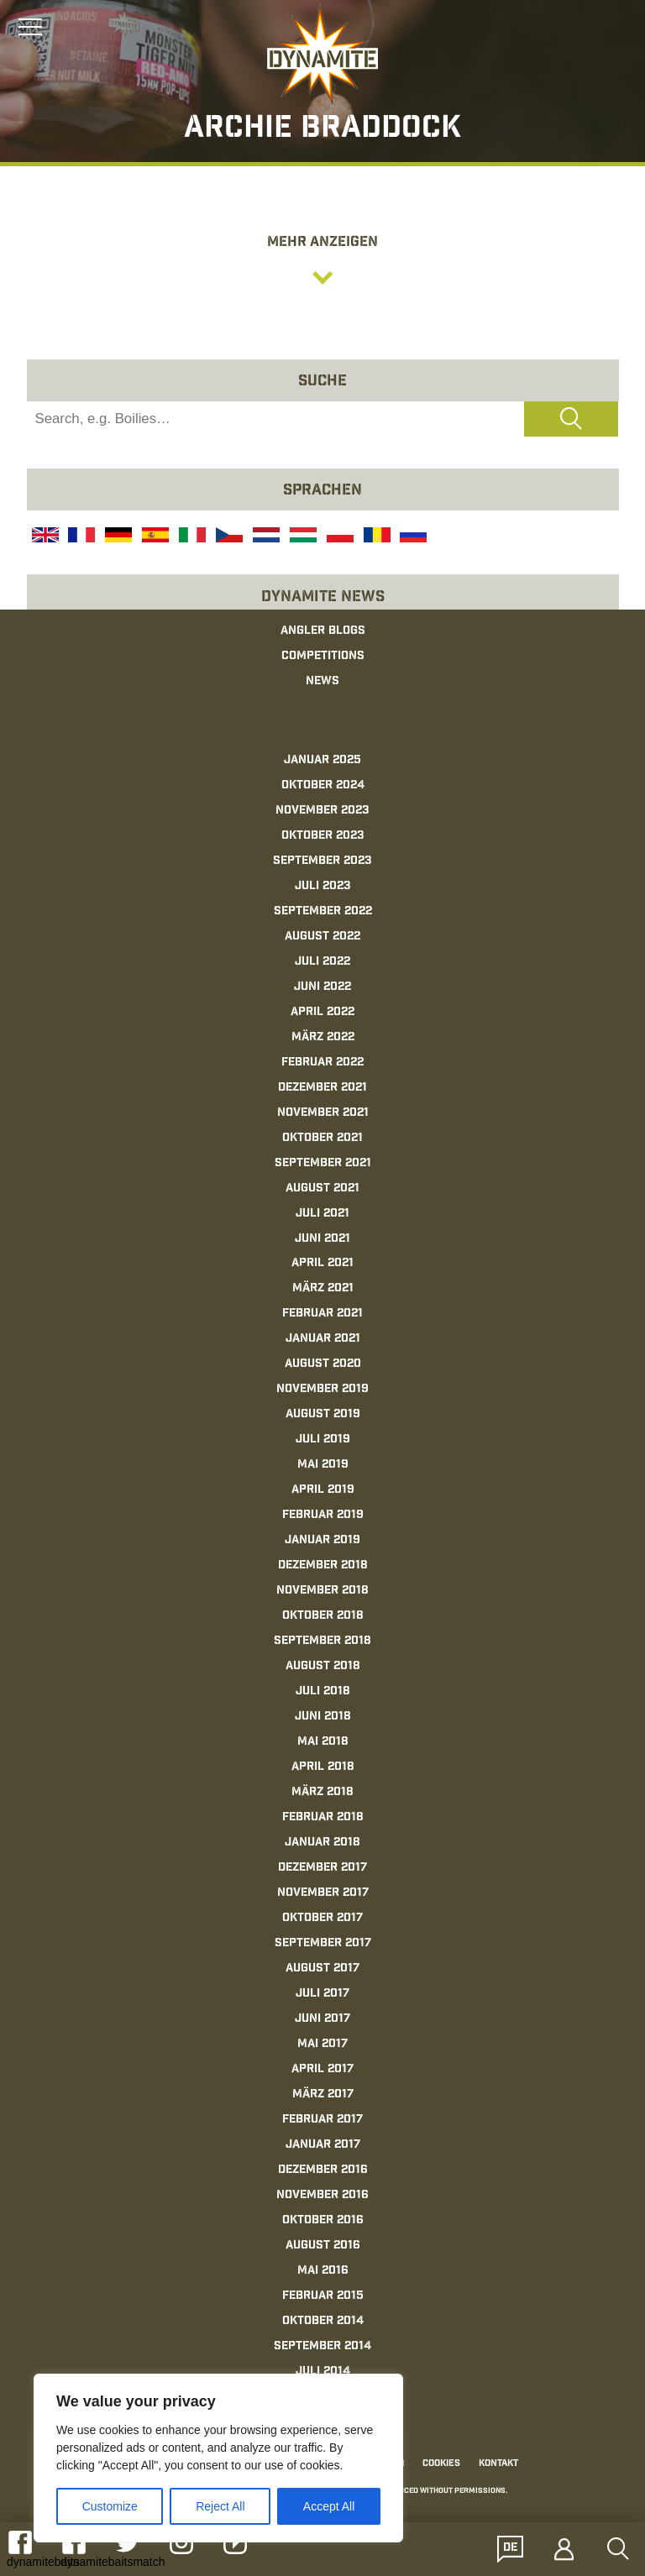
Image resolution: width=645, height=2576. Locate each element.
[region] (218, 2458)
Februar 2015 (323, 2296)
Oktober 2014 (323, 2321)
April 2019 (322, 1490)
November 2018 (322, 1591)
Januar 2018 (322, 1843)
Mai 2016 (323, 2271)
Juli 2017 (322, 1994)
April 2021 (322, 1263)
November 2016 (322, 2195)
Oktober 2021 (322, 1138)
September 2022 (323, 911)
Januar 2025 (322, 760)
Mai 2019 (323, 1465)
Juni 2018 (323, 1717)
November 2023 (322, 811)
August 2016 (323, 2246)
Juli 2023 (323, 886)
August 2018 (323, 1666)
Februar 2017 (322, 2120)
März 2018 (322, 1792)
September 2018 (322, 1641)
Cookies (441, 2464)
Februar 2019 (323, 1515)
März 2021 (323, 1288)
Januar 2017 (323, 2145)
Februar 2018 (323, 1817)
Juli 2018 (323, 1691)
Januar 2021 (323, 1339)
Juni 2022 (322, 987)
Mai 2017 (322, 2044)
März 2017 (323, 2094)
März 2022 (322, 1037)
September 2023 (322, 861)
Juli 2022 (322, 962)
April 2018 (322, 1767)
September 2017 (323, 1943)
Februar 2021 (322, 1314)
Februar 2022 (322, 1063)
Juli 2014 (323, 2372)
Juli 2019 (323, 1440)
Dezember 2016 (323, 2170)
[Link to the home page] (322, 55)
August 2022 (322, 937)
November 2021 (323, 1113)
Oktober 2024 (322, 786)
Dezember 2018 (323, 1566)
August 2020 (323, 1364)
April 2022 (322, 1012)
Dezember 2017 (322, 1868)
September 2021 (323, 1163)
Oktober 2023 (322, 836)
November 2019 (322, 1389)
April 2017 (322, 2069)
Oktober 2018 (323, 1616)
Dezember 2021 (322, 1088)
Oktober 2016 (323, 2220)
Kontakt (498, 2464)
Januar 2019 (322, 1540)
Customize (110, 2506)
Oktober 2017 (322, 1918)
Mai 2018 (323, 1742)
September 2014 (322, 2346)
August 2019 (323, 1414)
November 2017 (323, 1893)
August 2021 (322, 1189)
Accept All (328, 2506)
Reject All (220, 2506)
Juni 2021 (322, 1239)
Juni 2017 (322, 2019)
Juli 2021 (322, 1214)
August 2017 (322, 1969)
